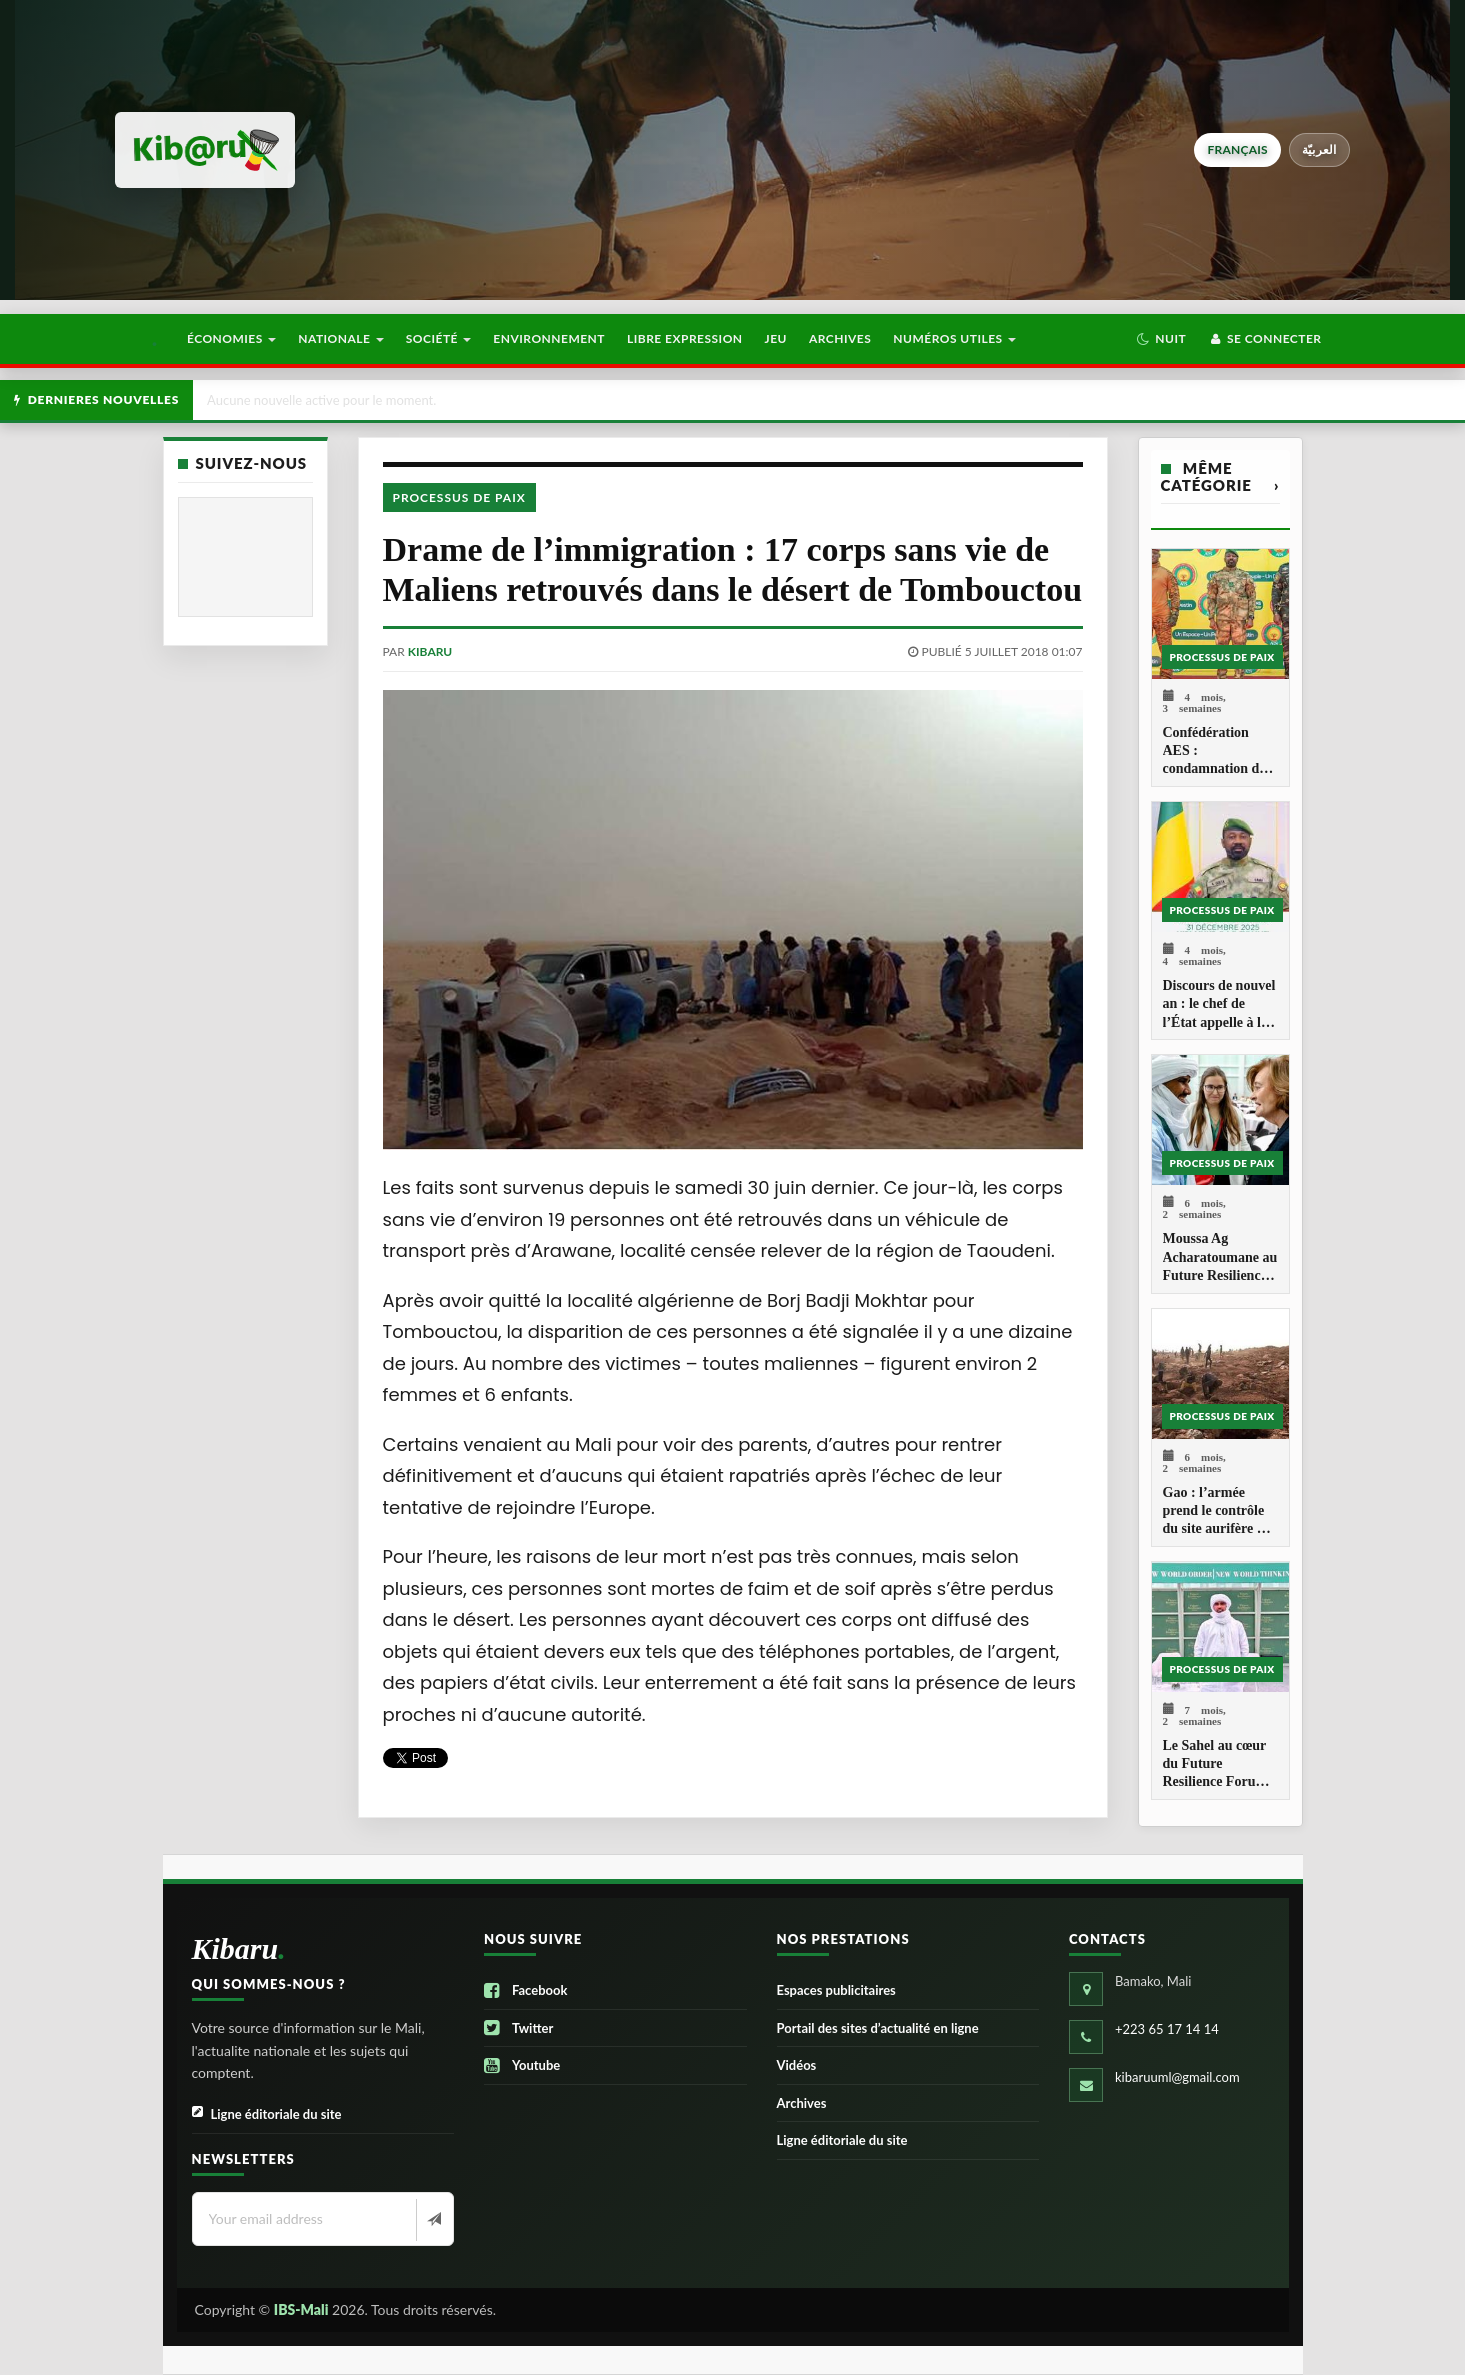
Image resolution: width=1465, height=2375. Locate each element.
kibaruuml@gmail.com (1177, 2077)
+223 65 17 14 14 (1167, 2029)
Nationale (341, 338)
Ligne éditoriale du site (267, 2114)
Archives (840, 338)
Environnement (549, 338)
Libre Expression (685, 338)
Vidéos (797, 2065)
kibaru (430, 651)
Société (439, 338)
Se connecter (1264, 338)
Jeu (776, 338)
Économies (231, 338)
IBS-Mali (301, 2309)
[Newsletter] (432, 2220)
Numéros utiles (954, 338)
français (1237, 149)
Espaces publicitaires (836, 1990)
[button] (1161, 339)
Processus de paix (459, 497)
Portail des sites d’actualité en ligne (878, 2028)
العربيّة (1319, 149)
